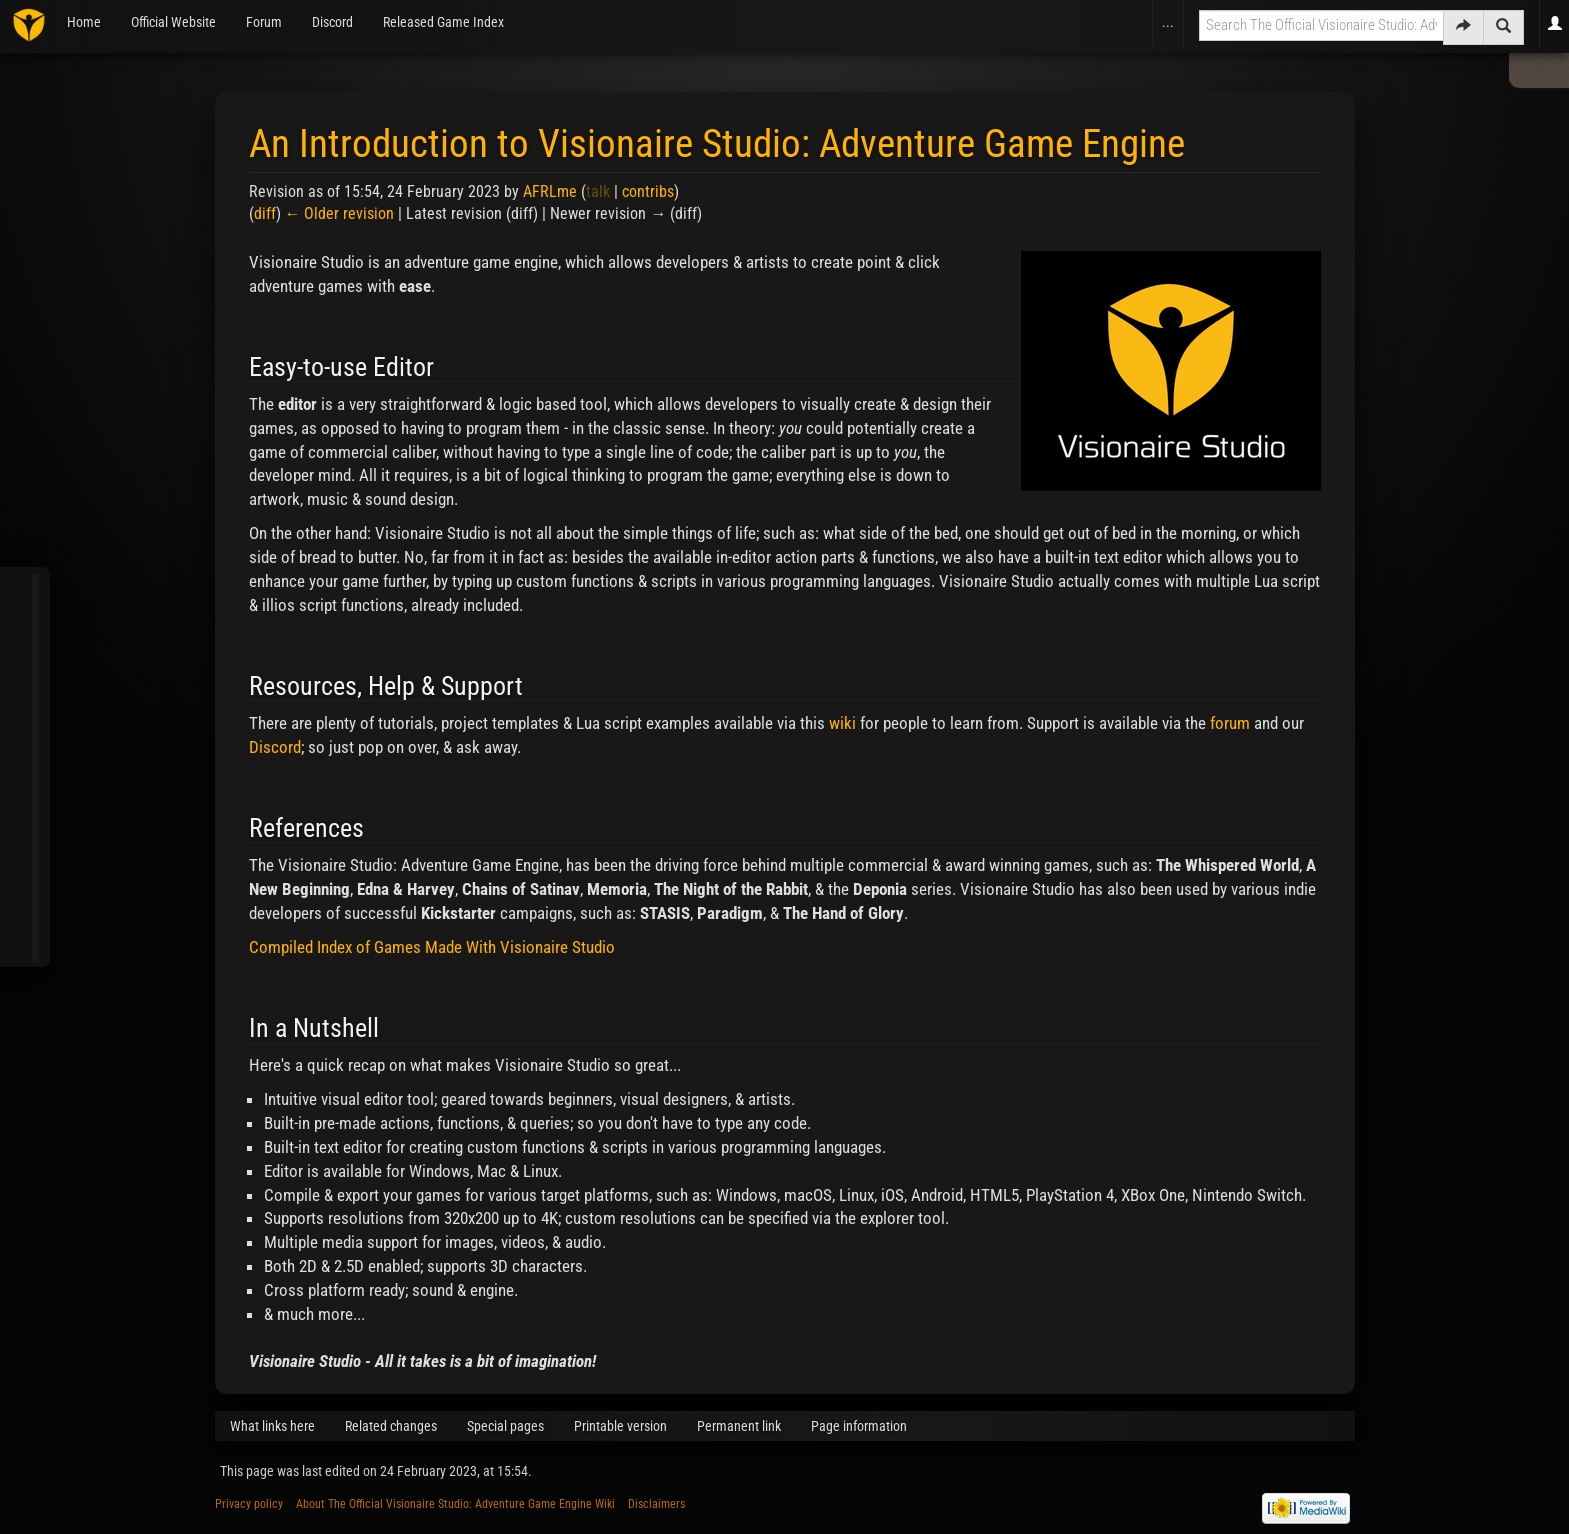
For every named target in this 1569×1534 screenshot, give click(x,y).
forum (1230, 723)
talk (598, 191)
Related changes (391, 1426)
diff (265, 213)
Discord (332, 22)
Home (84, 22)
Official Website (173, 22)
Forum (264, 22)
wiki (842, 723)
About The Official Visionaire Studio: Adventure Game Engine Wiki (455, 1504)
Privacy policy (249, 1504)
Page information (859, 1426)
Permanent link (739, 1426)
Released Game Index (443, 22)
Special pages (505, 1426)
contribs (648, 191)
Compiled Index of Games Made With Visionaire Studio (432, 947)
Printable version (620, 1426)
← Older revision (340, 213)
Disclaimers (656, 1504)
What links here (272, 1426)
